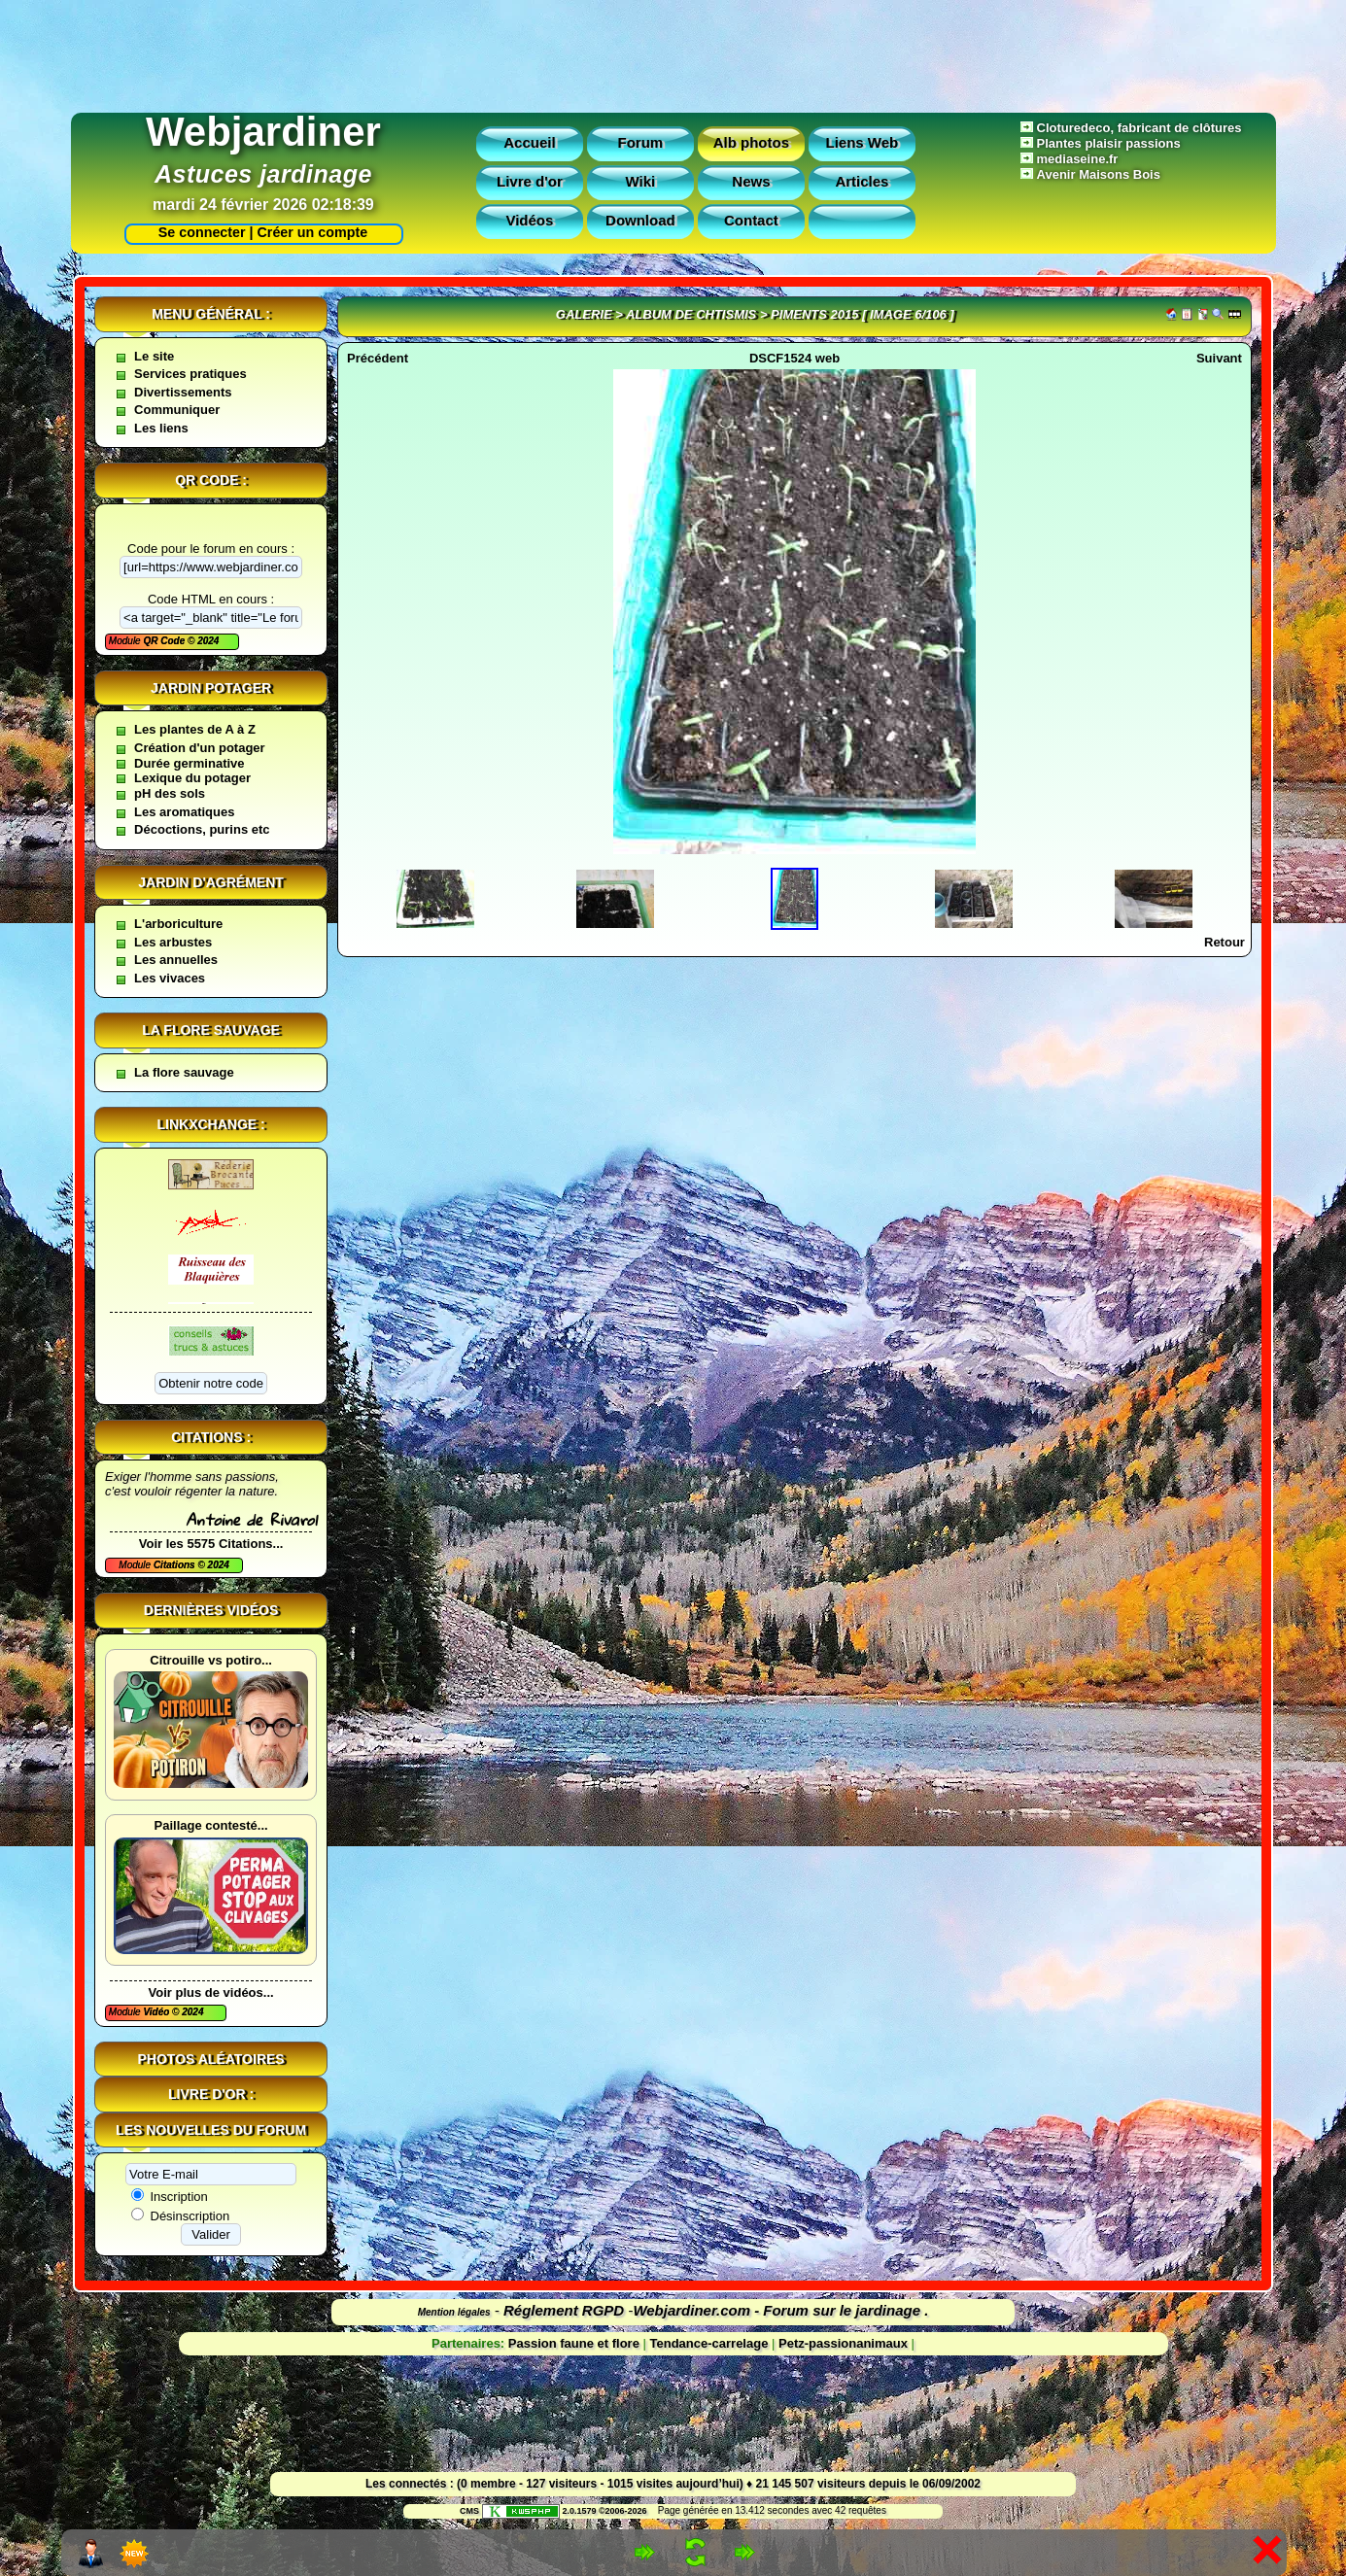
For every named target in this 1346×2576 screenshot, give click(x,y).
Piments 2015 (814, 314)
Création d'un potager (199, 747)
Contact (751, 220)
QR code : (211, 480)
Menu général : (211, 314)
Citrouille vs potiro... (211, 1660)
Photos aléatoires (211, 2059)
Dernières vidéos (211, 1610)
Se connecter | (202, 232)
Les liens (161, 428)
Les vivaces (169, 978)
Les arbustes (173, 942)
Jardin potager (211, 688)
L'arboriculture (178, 923)
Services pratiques (190, 373)
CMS (469, 2511)
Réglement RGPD (563, 2310)
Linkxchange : (210, 1124)
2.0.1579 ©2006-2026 (564, 2511)
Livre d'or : (211, 2094)
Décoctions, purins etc (201, 829)
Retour (1224, 942)
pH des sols (169, 793)
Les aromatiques (184, 812)
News (751, 181)
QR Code (165, 640)
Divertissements (182, 392)
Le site (154, 356)
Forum (641, 142)
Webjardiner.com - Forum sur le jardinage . (780, 2310)
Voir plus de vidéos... (211, 1992)
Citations (176, 1565)
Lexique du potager (192, 778)
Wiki (641, 181)
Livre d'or (530, 181)
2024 (206, 640)
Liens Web (862, 142)
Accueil (529, 142)
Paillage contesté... (211, 1825)
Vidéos (529, 220)
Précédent (377, 358)
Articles (861, 181)
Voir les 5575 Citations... (211, 1543)
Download (640, 220)
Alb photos (751, 142)
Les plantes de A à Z (195, 729)
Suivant (1219, 358)
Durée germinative (189, 763)
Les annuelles (176, 959)
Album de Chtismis (691, 314)
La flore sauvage (211, 1030)
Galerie (584, 314)
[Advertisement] (673, 51)
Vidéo (157, 2012)
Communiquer (177, 409)
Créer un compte (313, 232)
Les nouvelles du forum (211, 2130)
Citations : (211, 1437)
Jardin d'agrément (211, 882)
